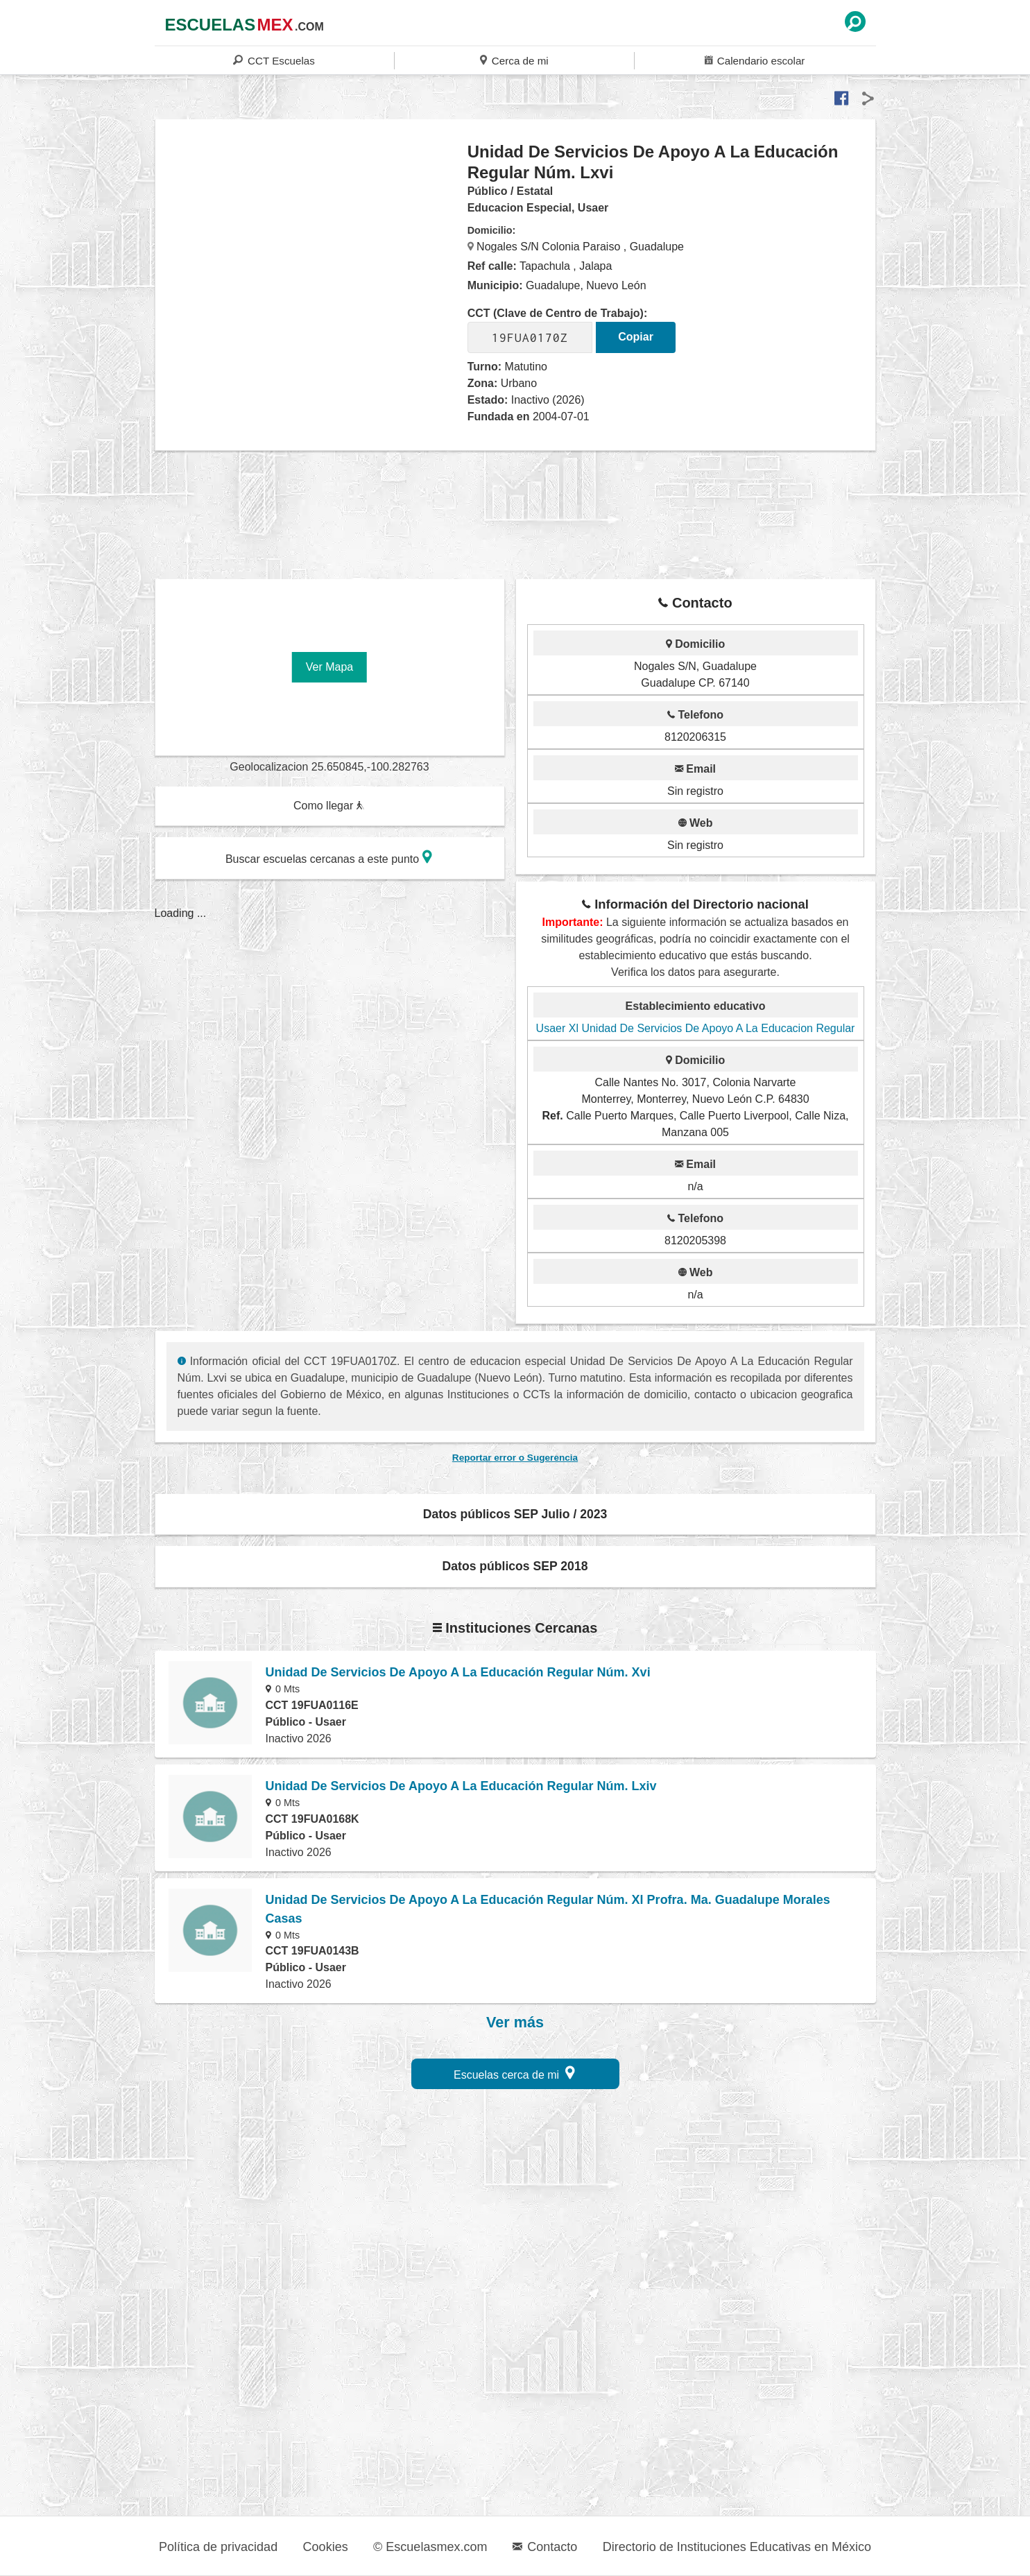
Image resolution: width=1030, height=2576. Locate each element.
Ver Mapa (329, 667)
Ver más (515, 2022)
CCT (273, 60)
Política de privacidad (218, 2547)
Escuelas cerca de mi (514, 2072)
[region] (312, 252)
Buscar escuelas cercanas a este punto (328, 857)
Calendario (755, 60)
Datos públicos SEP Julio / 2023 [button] (515, 1514)
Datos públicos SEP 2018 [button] (515, 1566)
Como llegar (328, 806)
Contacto (545, 2547)
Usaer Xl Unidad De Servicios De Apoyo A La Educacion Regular (695, 1028)
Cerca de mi (514, 60)
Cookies (325, 2547)
